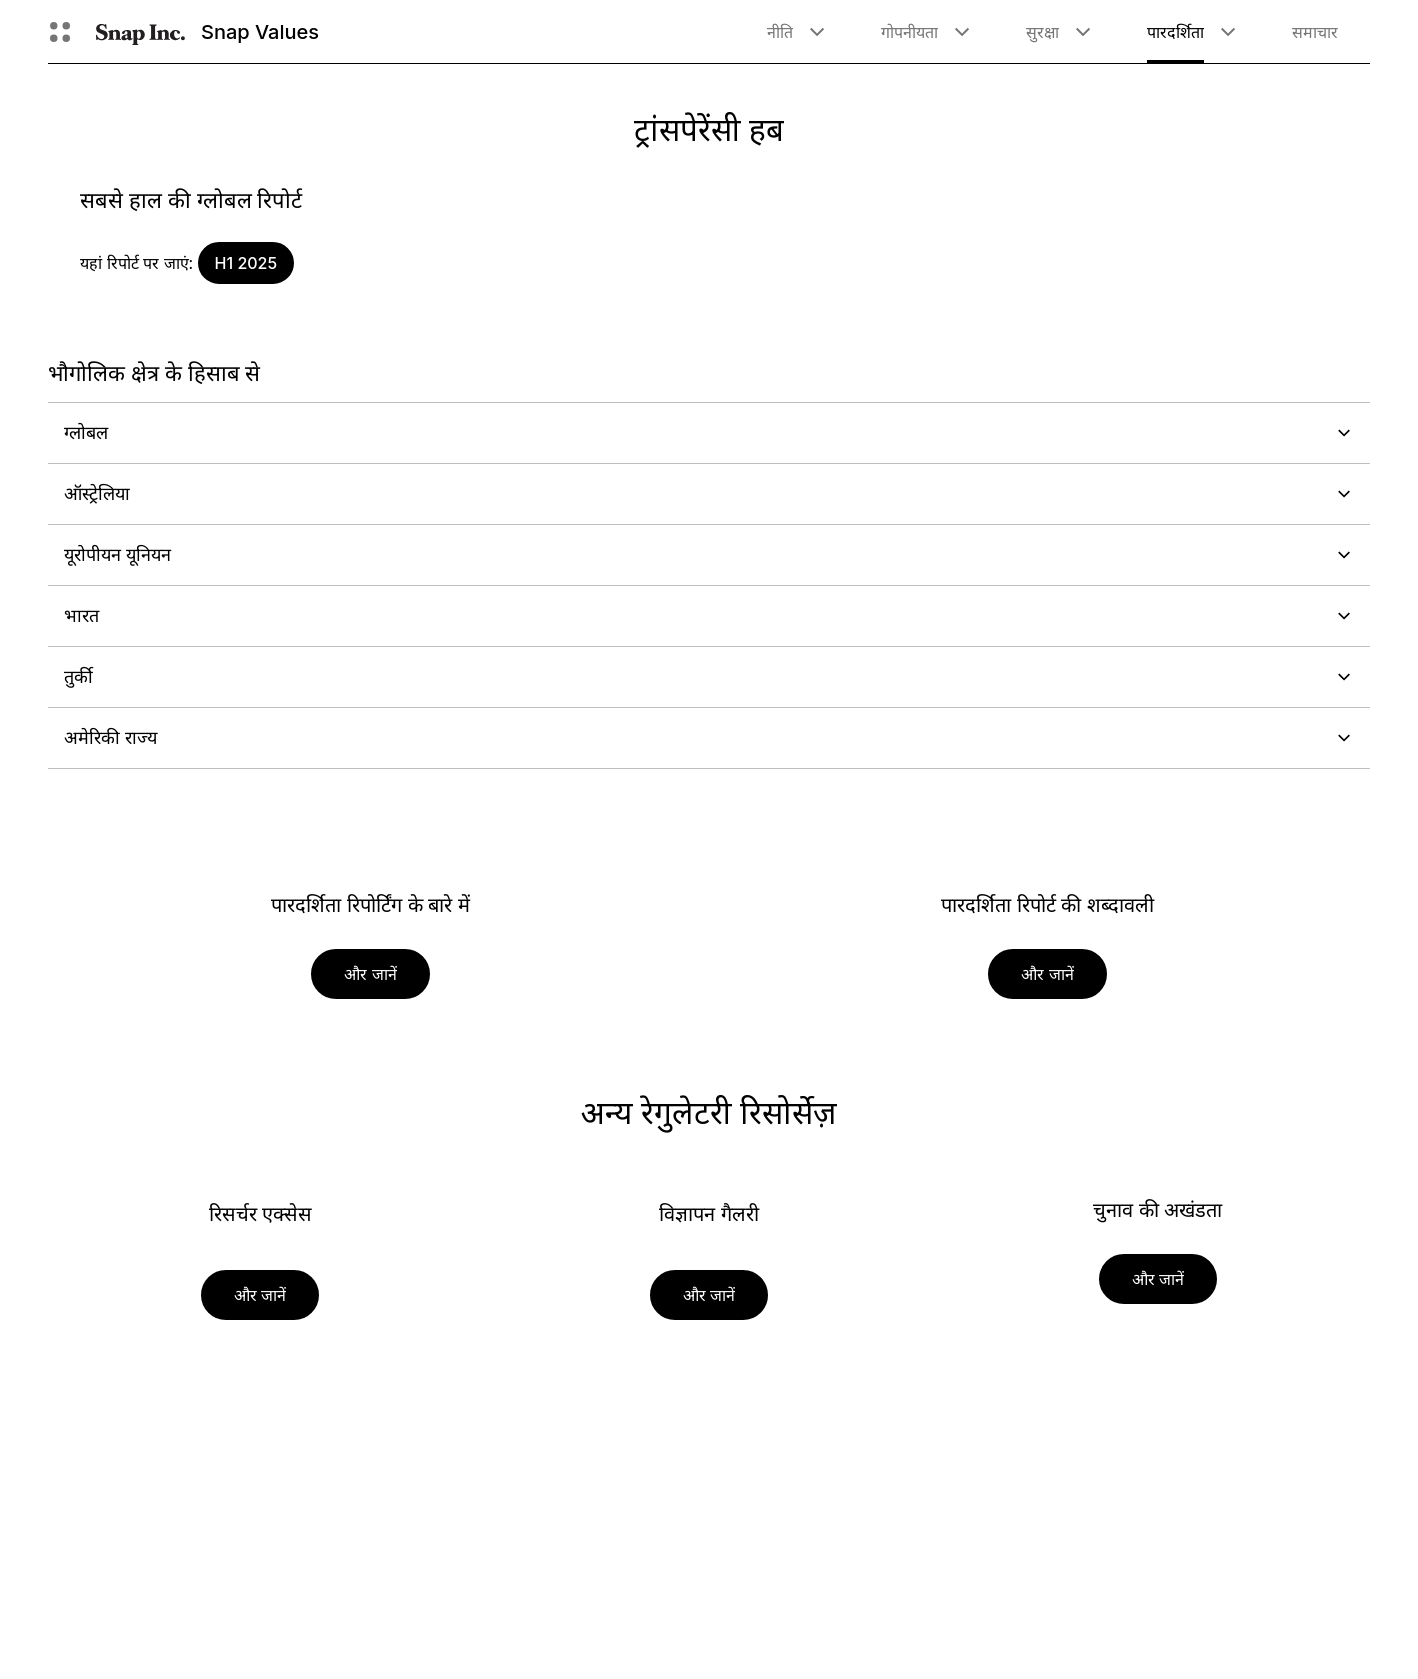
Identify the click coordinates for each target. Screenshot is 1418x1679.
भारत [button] (709, 615)
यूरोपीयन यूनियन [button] (709, 554)
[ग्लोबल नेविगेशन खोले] (60, 32)
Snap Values (260, 32)
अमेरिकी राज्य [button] (709, 737)
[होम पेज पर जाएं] (140, 32)
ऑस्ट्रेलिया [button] (709, 493)
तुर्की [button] (709, 676)
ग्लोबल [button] (709, 432)
